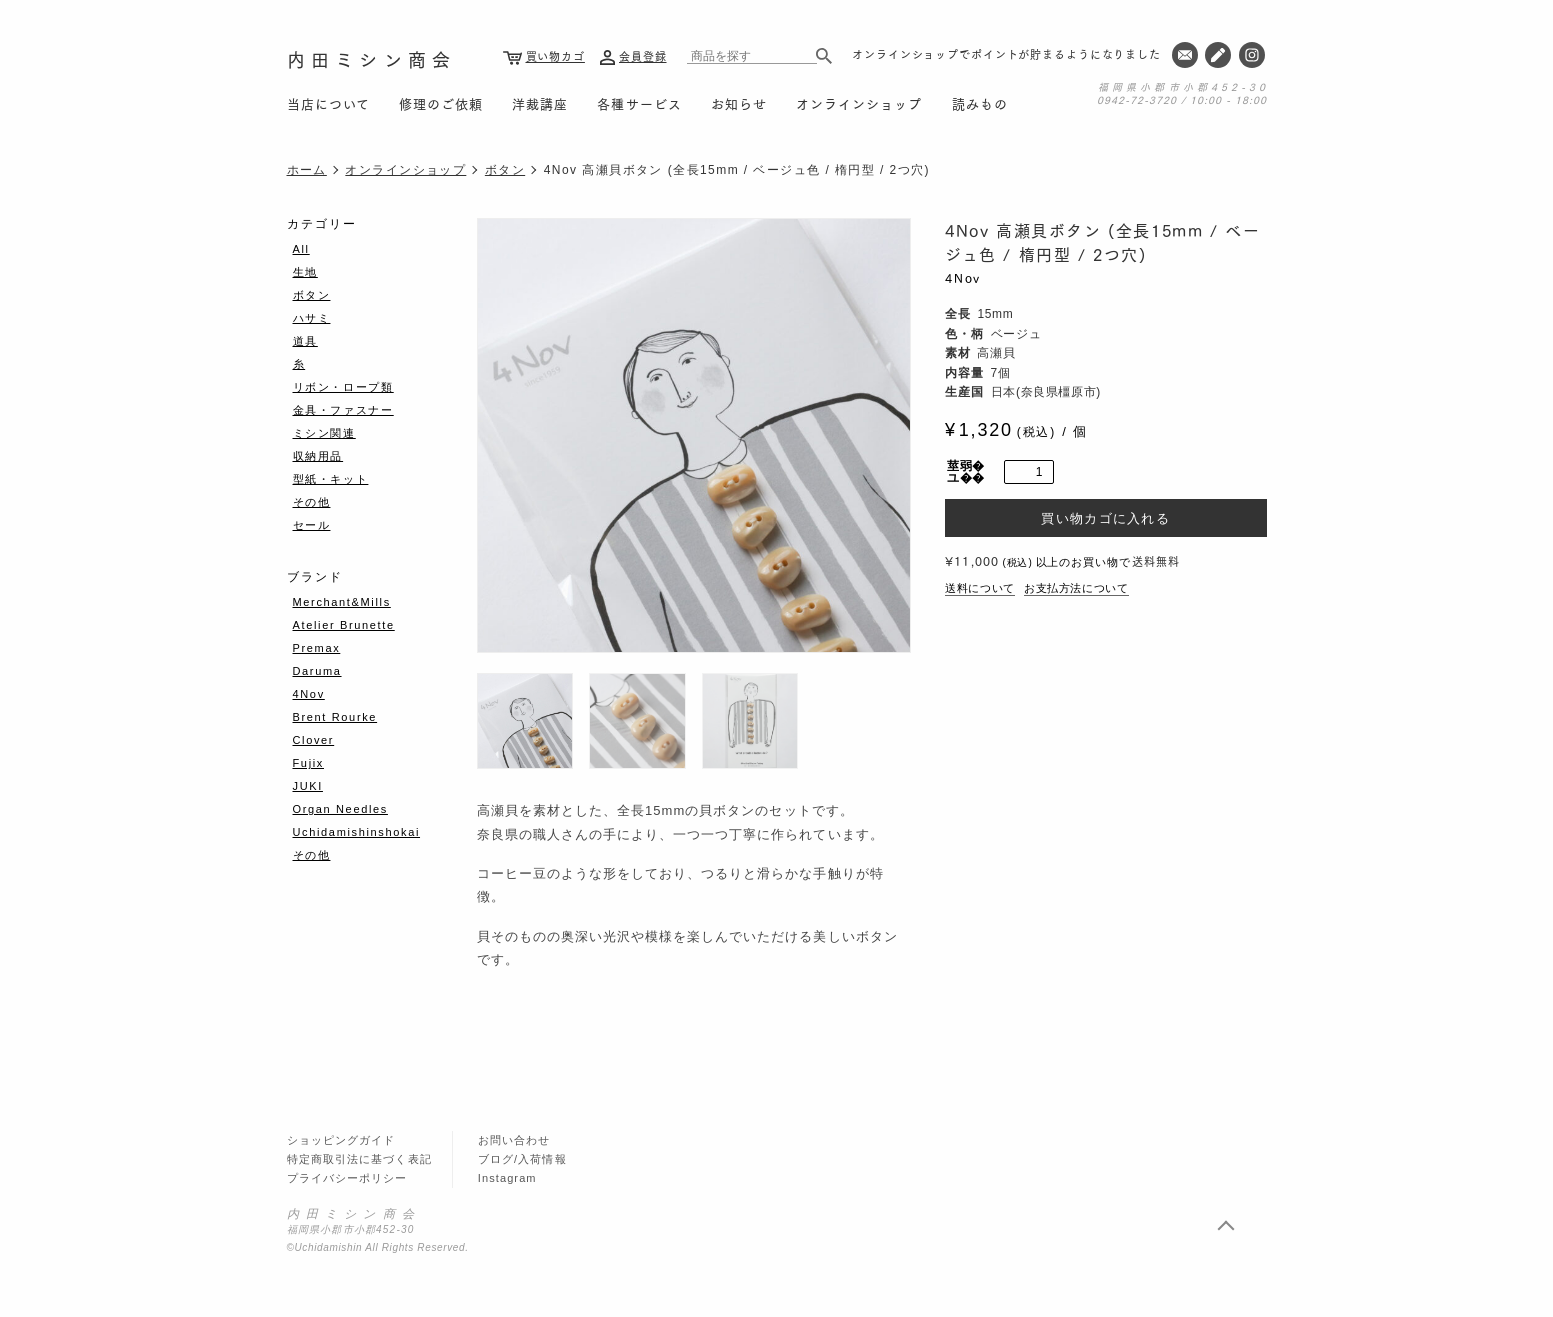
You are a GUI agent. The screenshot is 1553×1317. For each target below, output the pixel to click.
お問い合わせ (514, 1140)
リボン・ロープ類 (343, 387)
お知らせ (739, 103)
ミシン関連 (324, 433)
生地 (305, 272)
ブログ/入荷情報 (522, 1159)
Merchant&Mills (342, 602)
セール (312, 525)
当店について (328, 103)
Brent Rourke (335, 717)
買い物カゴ (555, 56)
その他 (312, 502)
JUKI (308, 786)
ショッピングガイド (341, 1140)
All (301, 249)
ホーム (307, 170)
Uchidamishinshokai (357, 832)
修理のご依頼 (441, 103)
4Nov (963, 277)
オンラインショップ (859, 103)
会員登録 (643, 56)
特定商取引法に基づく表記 (359, 1159)
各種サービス (639, 103)
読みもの (980, 103)
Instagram (507, 1178)
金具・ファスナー (343, 410)
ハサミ (312, 318)
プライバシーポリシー (347, 1178)
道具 (305, 341)
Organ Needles (340, 809)
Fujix (308, 763)
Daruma (317, 671)
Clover (314, 740)
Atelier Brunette (344, 625)
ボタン (505, 170)
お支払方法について (1076, 588)
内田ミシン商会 (372, 58)
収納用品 (318, 456)
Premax (317, 648)
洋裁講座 (540, 103)
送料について (980, 588)
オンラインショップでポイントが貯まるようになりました (1006, 54)
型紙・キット (331, 479)
